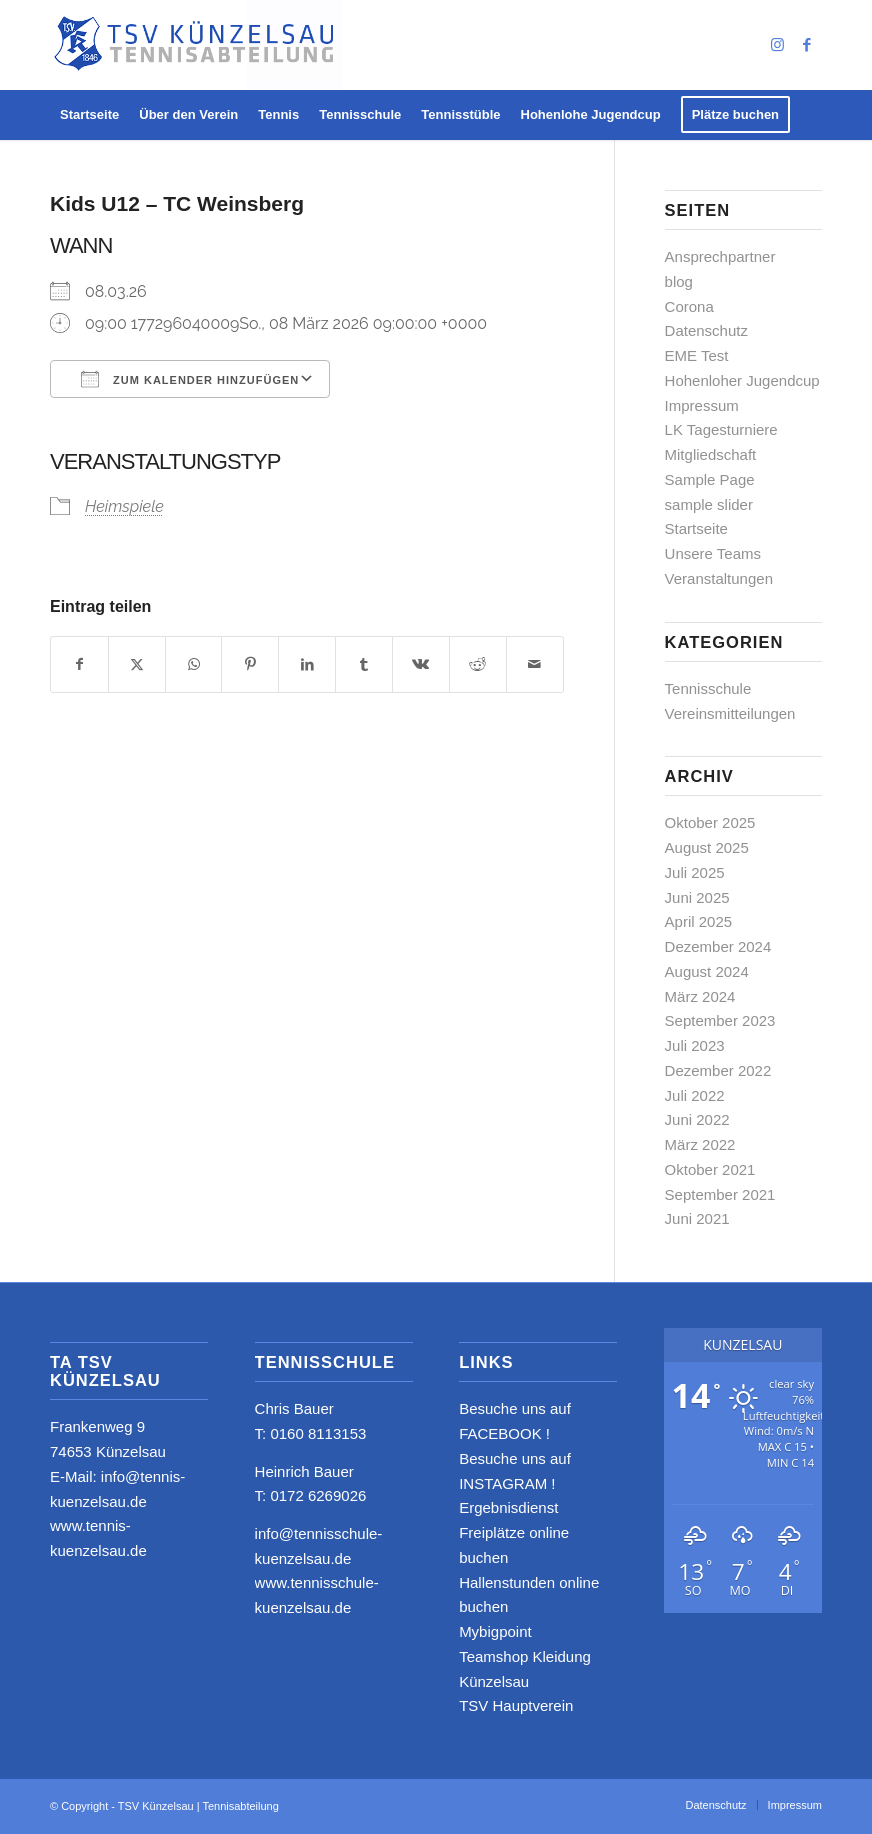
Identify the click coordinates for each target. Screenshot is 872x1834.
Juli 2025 (695, 872)
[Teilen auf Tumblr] (364, 664)
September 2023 (720, 1020)
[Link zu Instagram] (777, 45)
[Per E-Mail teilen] (535, 664)
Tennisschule (708, 688)
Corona (689, 306)
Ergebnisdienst (508, 1507)
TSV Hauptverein (516, 1705)
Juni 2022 (697, 1119)
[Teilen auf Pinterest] (250, 664)
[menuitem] (89, 115)
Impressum (702, 405)
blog (679, 281)
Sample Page (710, 479)
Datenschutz (706, 330)
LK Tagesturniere (721, 429)
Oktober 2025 (710, 822)
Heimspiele (124, 506)
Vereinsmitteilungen (730, 713)
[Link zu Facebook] (807, 45)
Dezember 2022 (718, 1070)
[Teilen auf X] (137, 664)
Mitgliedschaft (711, 454)
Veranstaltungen (719, 578)
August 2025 (707, 847)
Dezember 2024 (718, 946)
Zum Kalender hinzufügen (190, 379)
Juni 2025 (697, 897)
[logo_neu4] (196, 45)
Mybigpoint (495, 1631)
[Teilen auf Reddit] (478, 664)
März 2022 (700, 1144)
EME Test (697, 355)
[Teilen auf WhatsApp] (194, 664)
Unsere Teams (713, 553)
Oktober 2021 (710, 1169)
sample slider (709, 504)
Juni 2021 (697, 1218)
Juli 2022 (695, 1095)
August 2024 (707, 971)
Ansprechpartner (720, 256)
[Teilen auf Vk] (421, 664)
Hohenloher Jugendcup (742, 380)
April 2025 (699, 921)
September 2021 (720, 1194)
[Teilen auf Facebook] (79, 664)
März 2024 (700, 996)
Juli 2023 (695, 1045)
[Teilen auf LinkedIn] (307, 664)
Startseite (696, 528)
